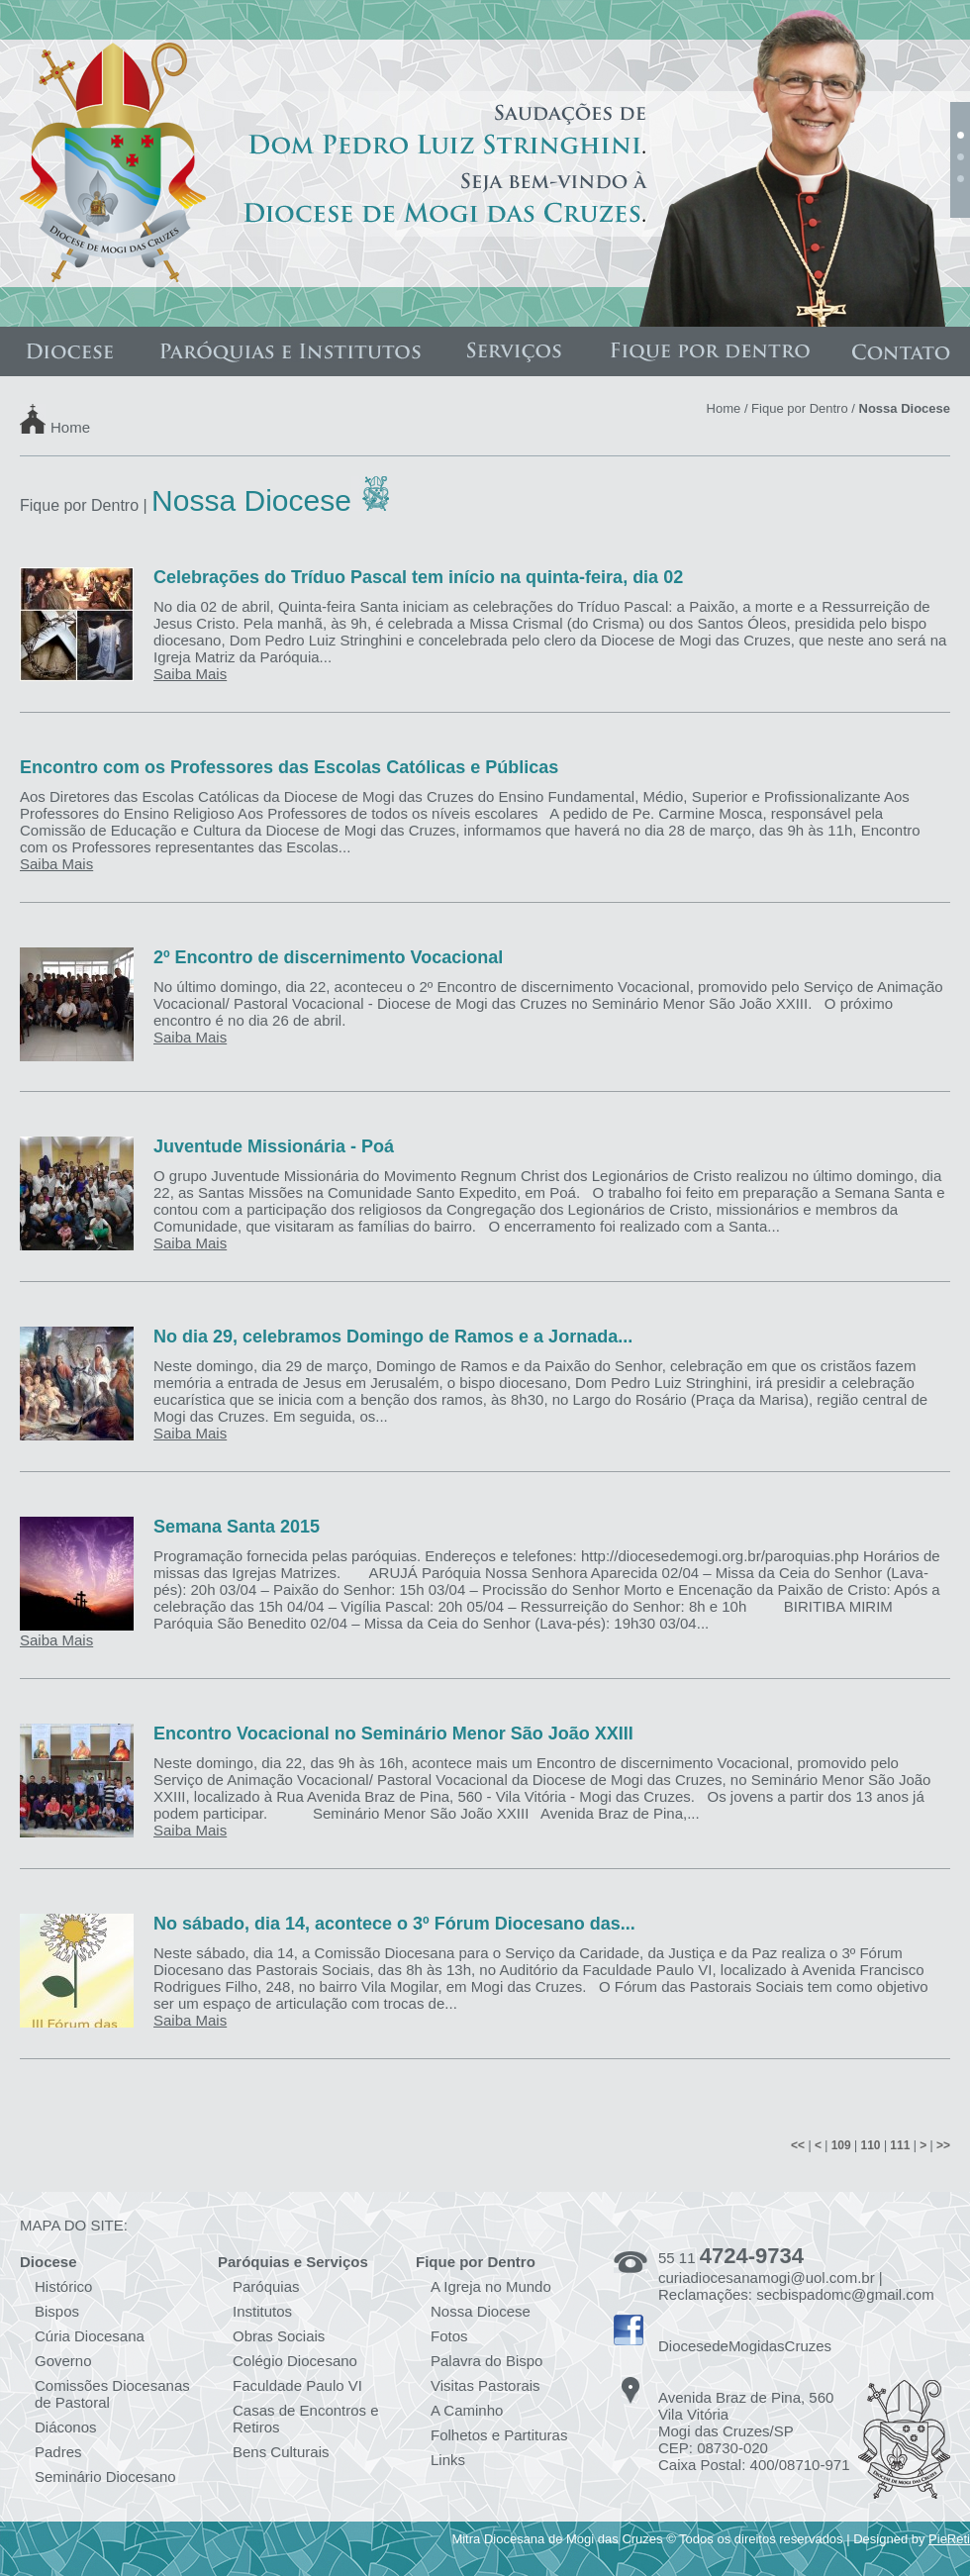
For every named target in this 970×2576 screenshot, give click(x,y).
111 (900, 2145)
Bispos (57, 2311)
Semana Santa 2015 (236, 1526)
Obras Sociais (279, 2336)
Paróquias (266, 2286)
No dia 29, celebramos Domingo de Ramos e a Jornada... (392, 1336)
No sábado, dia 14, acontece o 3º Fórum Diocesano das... (394, 1923)
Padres (58, 2451)
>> (943, 2145)
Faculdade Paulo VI (297, 2385)
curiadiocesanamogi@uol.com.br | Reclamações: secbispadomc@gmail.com (796, 2286)
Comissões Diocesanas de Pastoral (112, 2394)
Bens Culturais (281, 2451)
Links (448, 2459)
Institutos (262, 2311)
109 (841, 2145)
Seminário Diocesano (105, 2476)
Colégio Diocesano (295, 2360)
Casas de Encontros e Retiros (306, 2418)
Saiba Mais (190, 673)
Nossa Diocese (481, 2311)
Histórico (63, 2286)
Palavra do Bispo (486, 2360)
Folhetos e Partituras (499, 2435)
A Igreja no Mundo (491, 2286)
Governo (63, 2360)
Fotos (449, 2336)
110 (871, 2145)
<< (798, 2145)
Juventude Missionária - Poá (273, 1146)
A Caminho (467, 2410)
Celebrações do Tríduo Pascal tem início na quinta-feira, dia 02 (418, 577)
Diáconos (66, 2427)
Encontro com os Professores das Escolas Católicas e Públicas (289, 767)
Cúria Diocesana (90, 2336)
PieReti (949, 2538)
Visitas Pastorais (485, 2385)
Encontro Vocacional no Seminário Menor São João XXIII (393, 1733)
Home (70, 426)
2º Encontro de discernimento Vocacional (328, 957)
